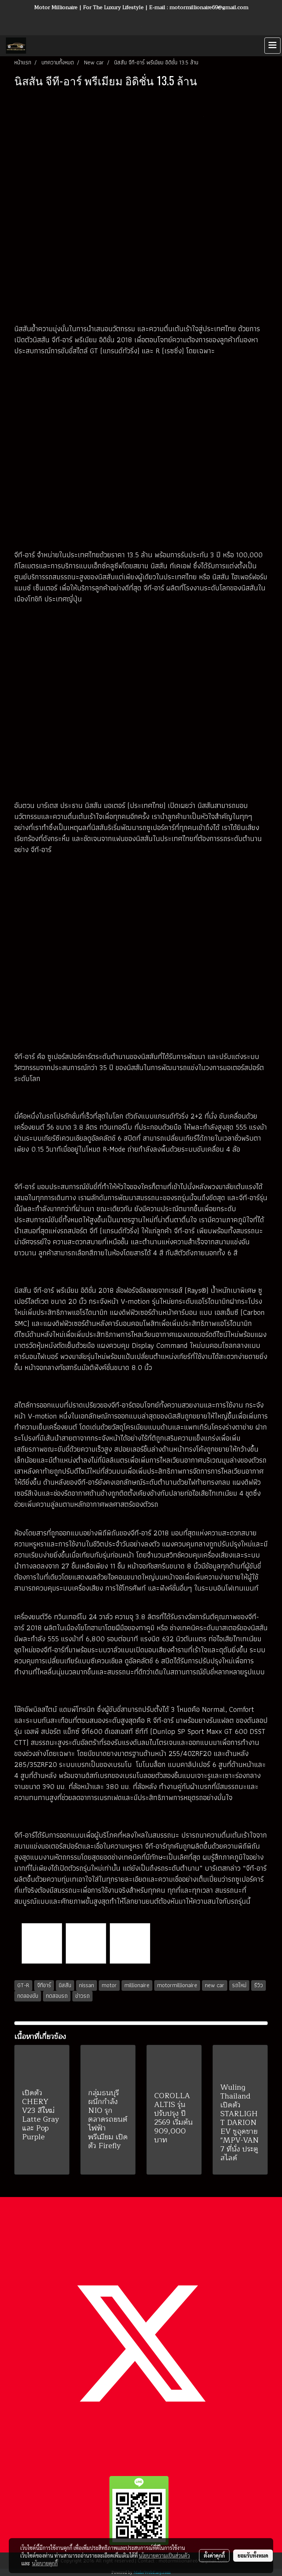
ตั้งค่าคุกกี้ (214, 2555)
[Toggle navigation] (272, 45)
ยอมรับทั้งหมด (253, 2555)
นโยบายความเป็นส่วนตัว (164, 2555)
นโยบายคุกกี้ (45, 2563)
